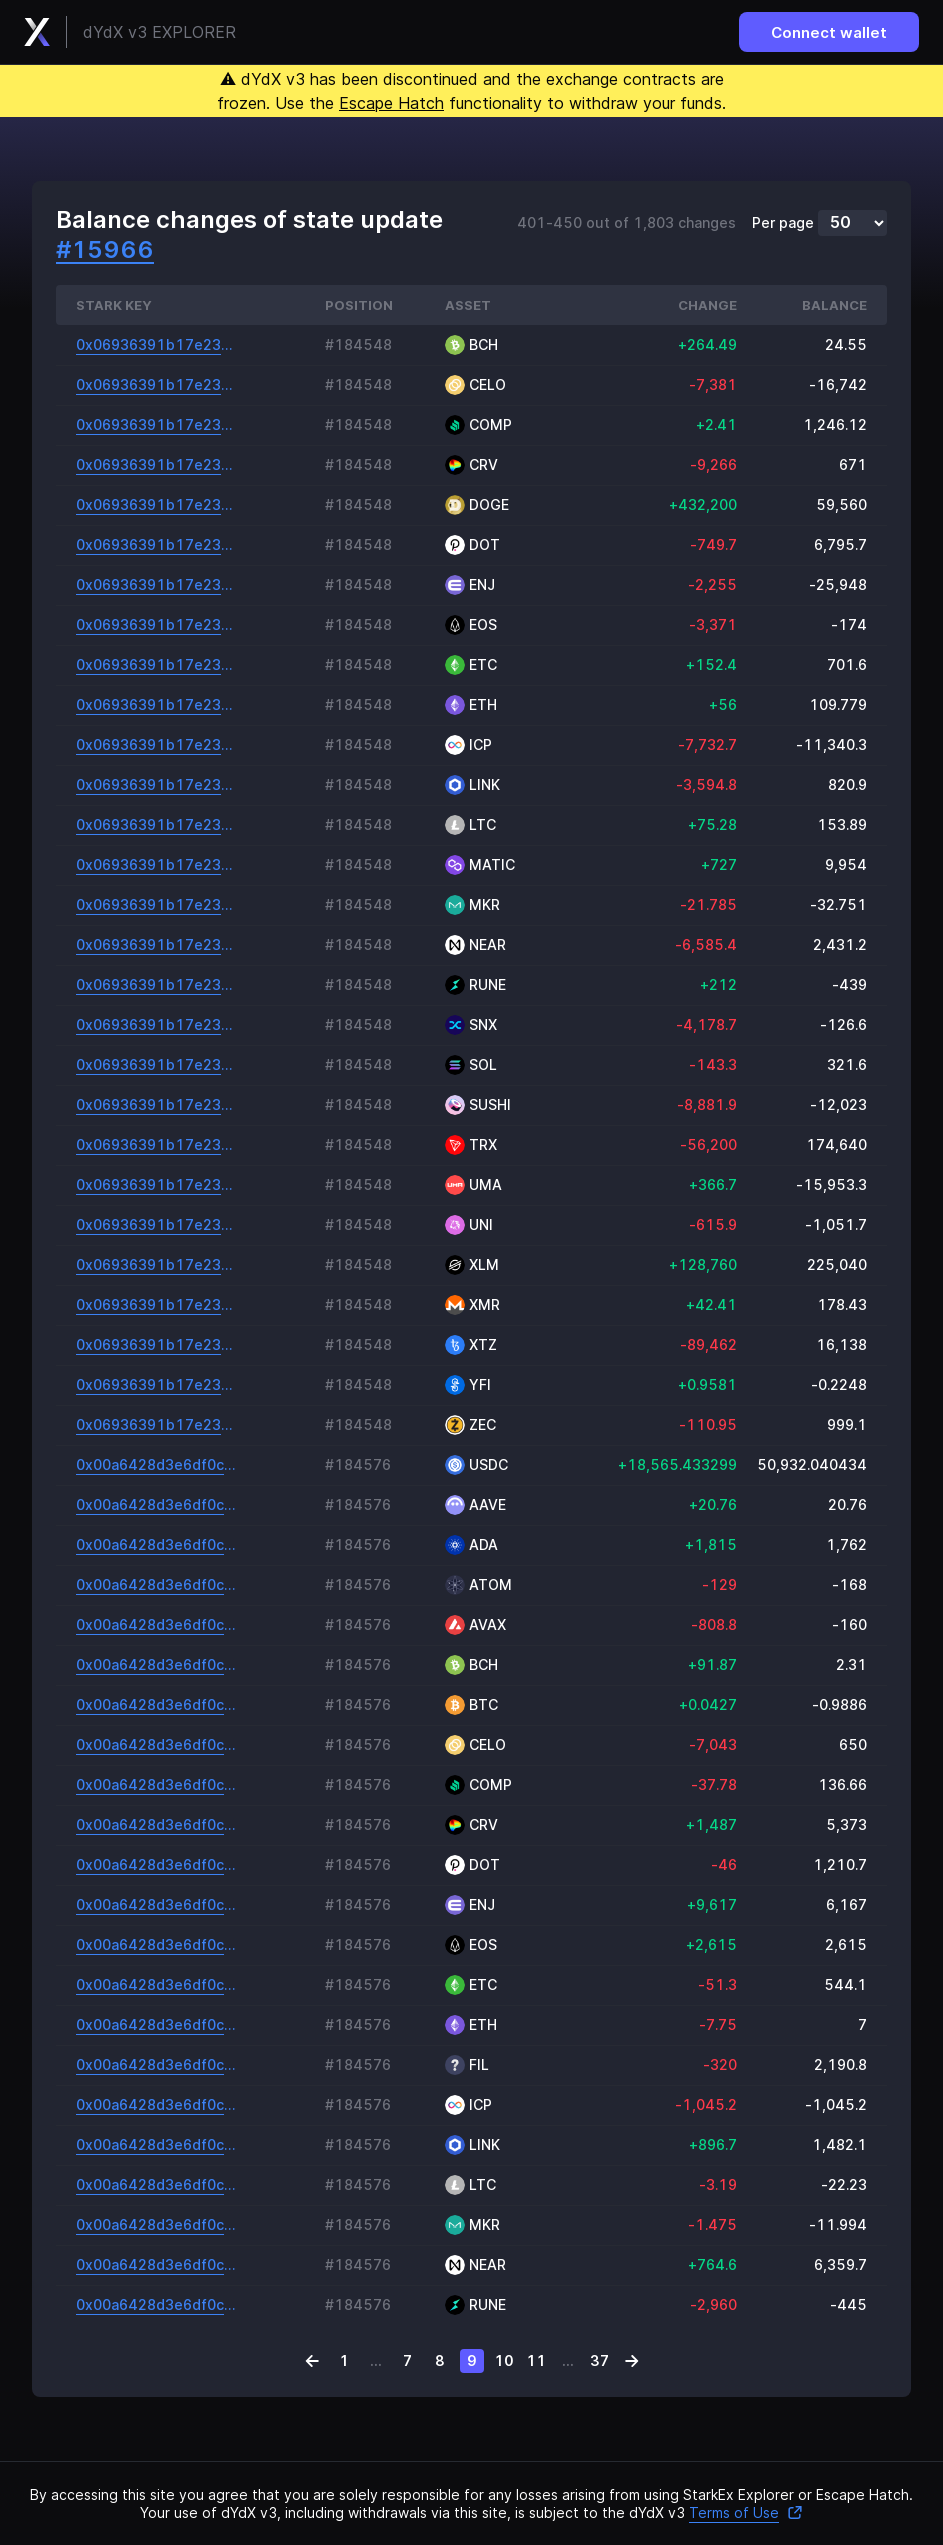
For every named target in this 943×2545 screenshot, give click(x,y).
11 (536, 2360)
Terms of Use (746, 2512)
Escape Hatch (391, 103)
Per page (783, 223)
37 (599, 2360)
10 (504, 2360)
